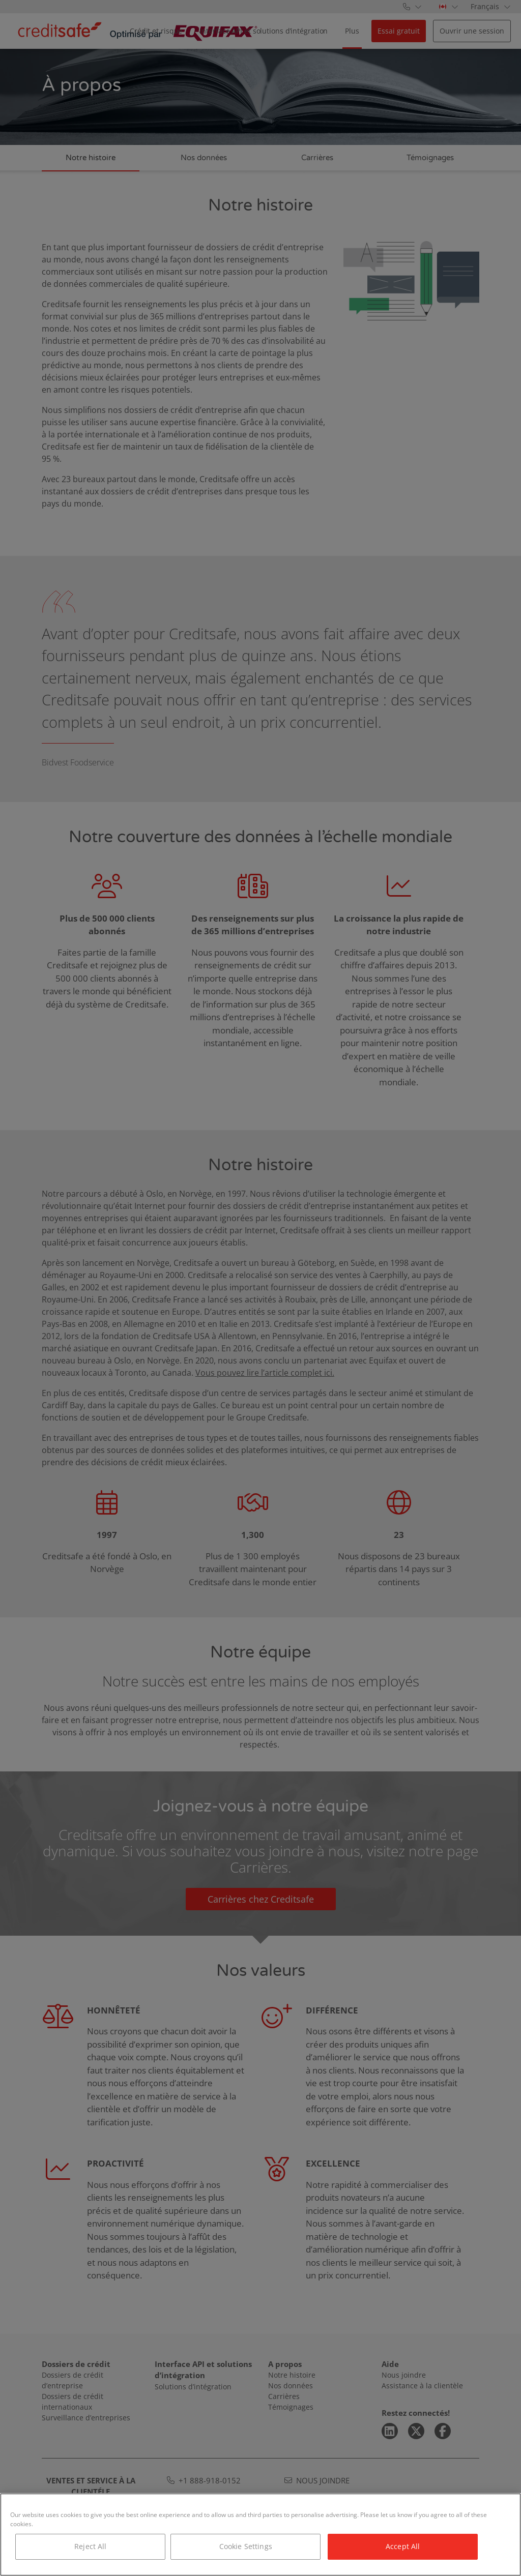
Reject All (90, 2546)
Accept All (403, 2546)
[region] (260, 2534)
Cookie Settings (245, 2546)
